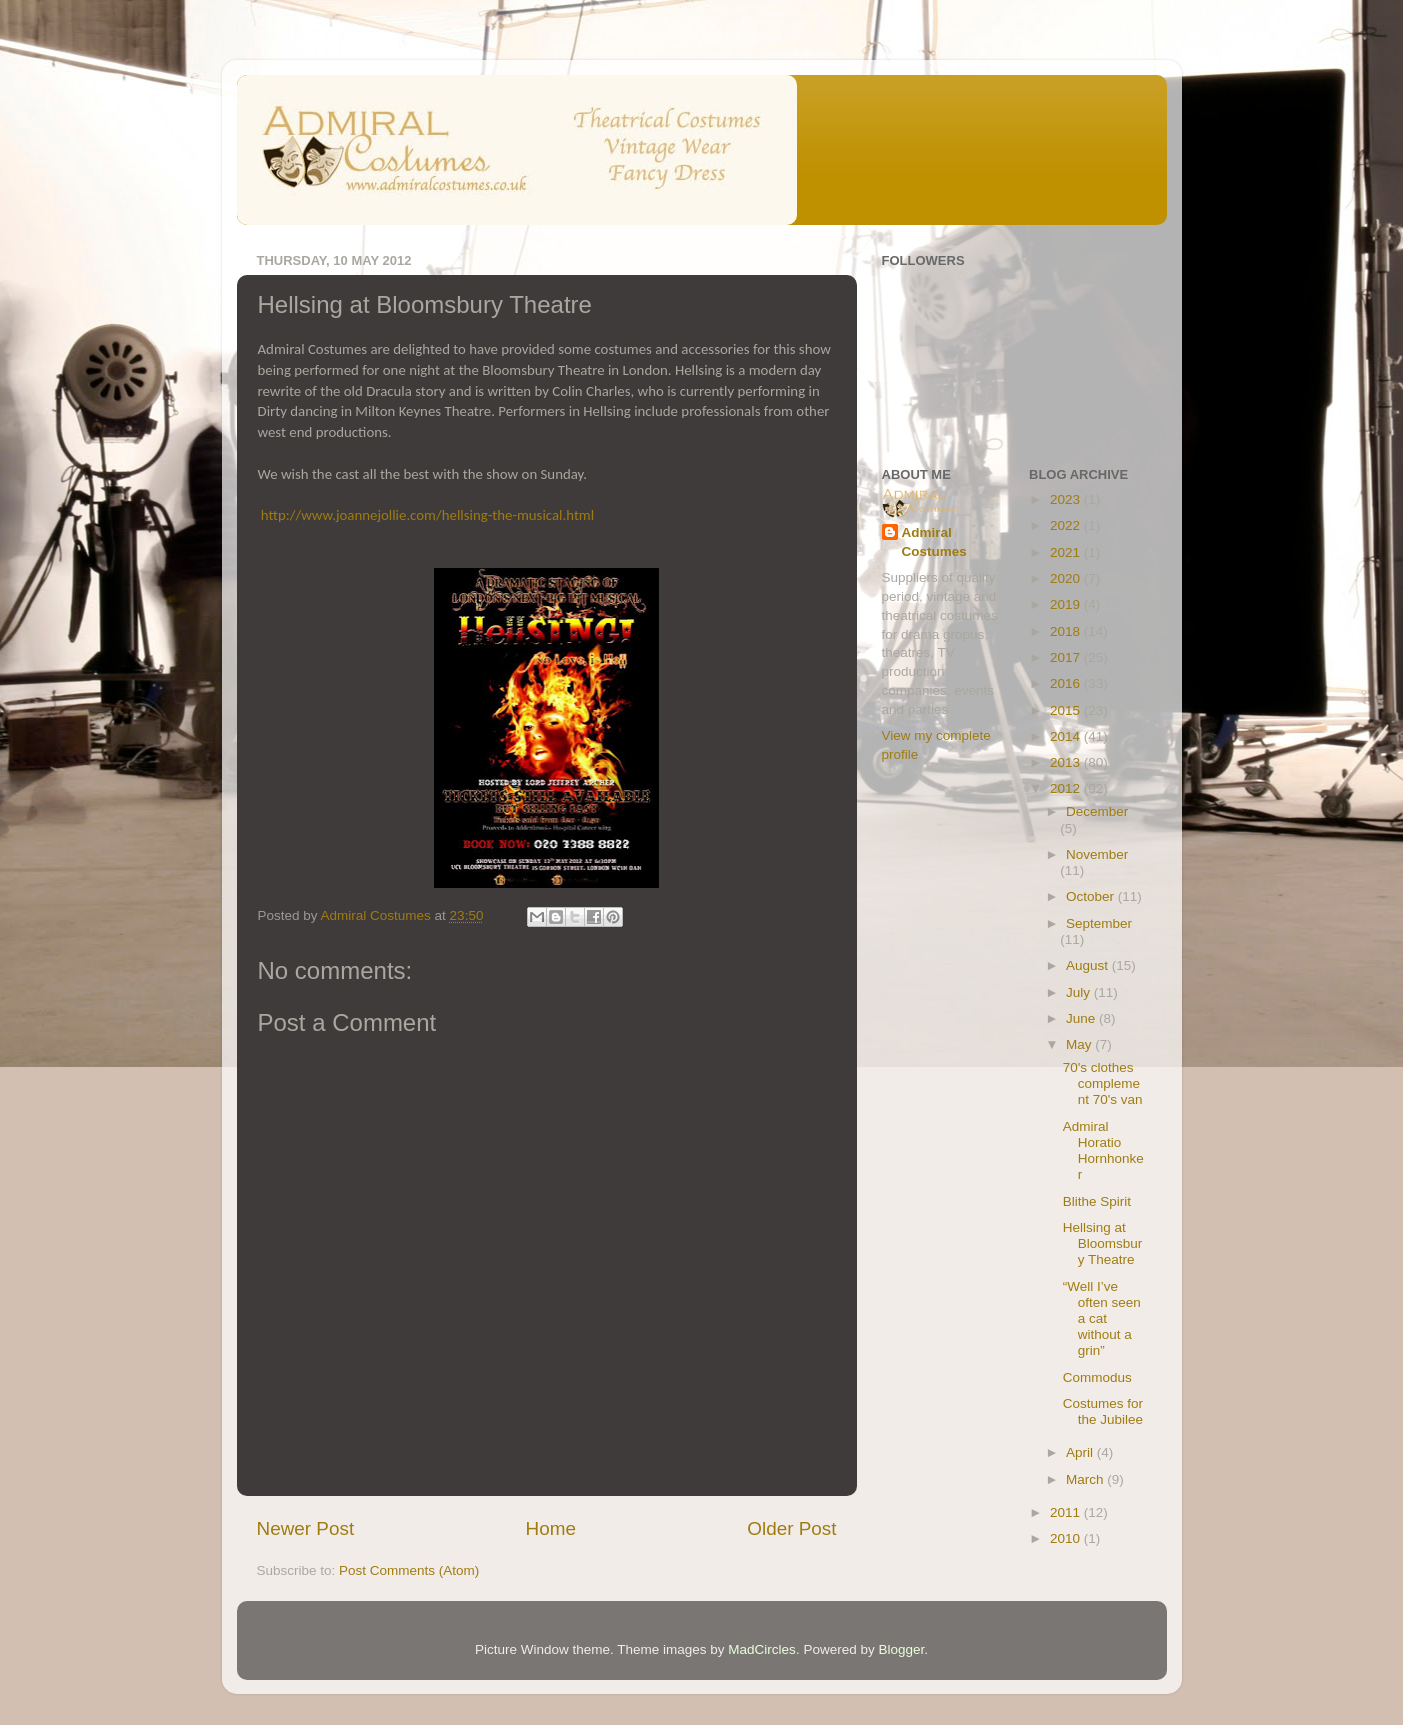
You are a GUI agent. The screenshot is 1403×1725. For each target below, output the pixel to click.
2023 (1067, 499)
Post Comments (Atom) (409, 1570)
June (1082, 1018)
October (1092, 896)
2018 (1067, 631)
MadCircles (762, 1649)
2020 (1067, 578)
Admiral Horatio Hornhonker (1103, 1151)
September (1099, 923)
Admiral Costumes (934, 542)
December (1097, 811)
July (1080, 992)
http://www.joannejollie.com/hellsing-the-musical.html (427, 515)
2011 (1067, 1512)
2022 (1067, 525)
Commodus (1097, 1377)
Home (551, 1528)
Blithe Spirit (1097, 1201)
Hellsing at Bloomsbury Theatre (1103, 1243)
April (1081, 1452)
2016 (1067, 683)
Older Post (791, 1528)
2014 (1067, 736)
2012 (1067, 788)
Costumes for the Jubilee (1103, 1411)
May (1080, 1044)
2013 (1067, 762)
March (1086, 1479)
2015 (1067, 710)
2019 (1067, 604)
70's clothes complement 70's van (1103, 1083)
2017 (1067, 657)
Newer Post (306, 1528)
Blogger (901, 1649)
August (1089, 965)
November (1097, 854)
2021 (1067, 552)
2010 (1067, 1538)
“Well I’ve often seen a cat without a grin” (1102, 1319)
